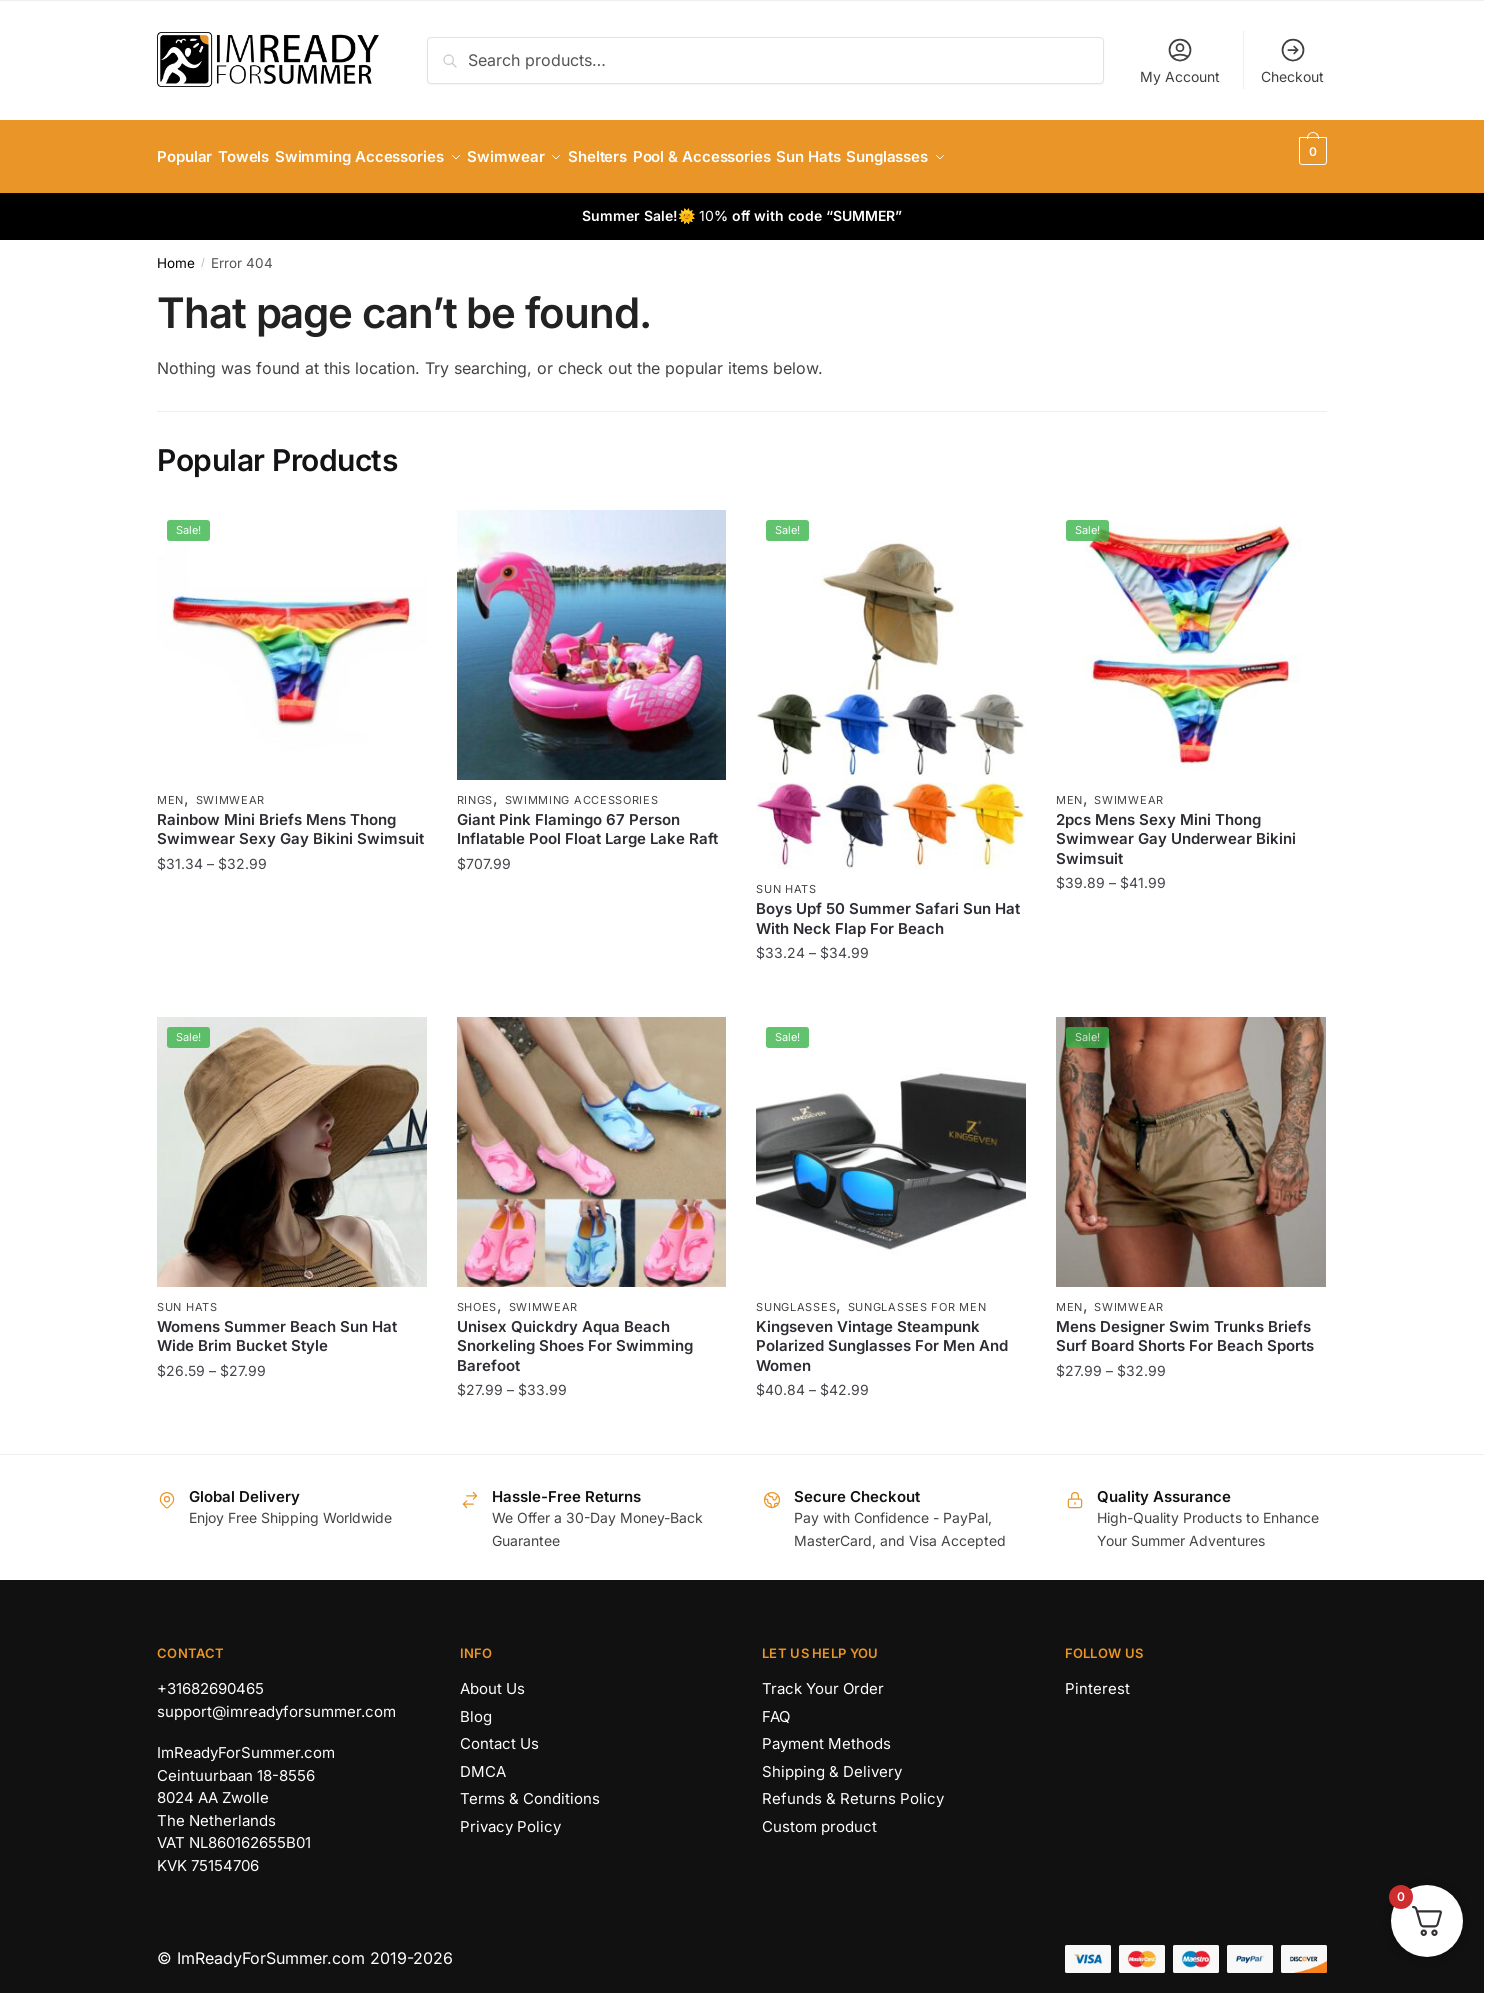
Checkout (1292, 60)
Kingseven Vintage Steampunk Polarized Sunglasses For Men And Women (882, 1334)
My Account (1180, 60)
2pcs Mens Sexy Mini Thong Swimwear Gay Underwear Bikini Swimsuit (1176, 827)
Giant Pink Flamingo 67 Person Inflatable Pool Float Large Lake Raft (587, 817)
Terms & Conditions (530, 1786)
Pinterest (1097, 1676)
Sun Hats (786, 877)
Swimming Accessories (582, 788)
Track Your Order (823, 1676)
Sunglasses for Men (917, 1295)
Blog (476, 1704)
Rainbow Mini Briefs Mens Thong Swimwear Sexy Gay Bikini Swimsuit (290, 817)
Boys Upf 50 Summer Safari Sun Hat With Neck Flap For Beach (888, 906)
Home (176, 251)
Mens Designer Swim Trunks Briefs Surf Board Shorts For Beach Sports (1185, 1324)
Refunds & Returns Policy (853, 1786)
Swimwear (231, 788)
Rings (475, 788)
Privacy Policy (510, 1814)
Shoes (477, 1295)
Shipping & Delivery (832, 1759)
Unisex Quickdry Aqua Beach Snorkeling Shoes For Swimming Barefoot (575, 1334)
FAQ (776, 1704)
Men (170, 788)
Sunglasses (796, 1295)
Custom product (819, 1814)
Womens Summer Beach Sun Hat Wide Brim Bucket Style (277, 1324)
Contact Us (499, 1731)
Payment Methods (826, 1731)
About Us (492, 1676)
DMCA (483, 1759)
